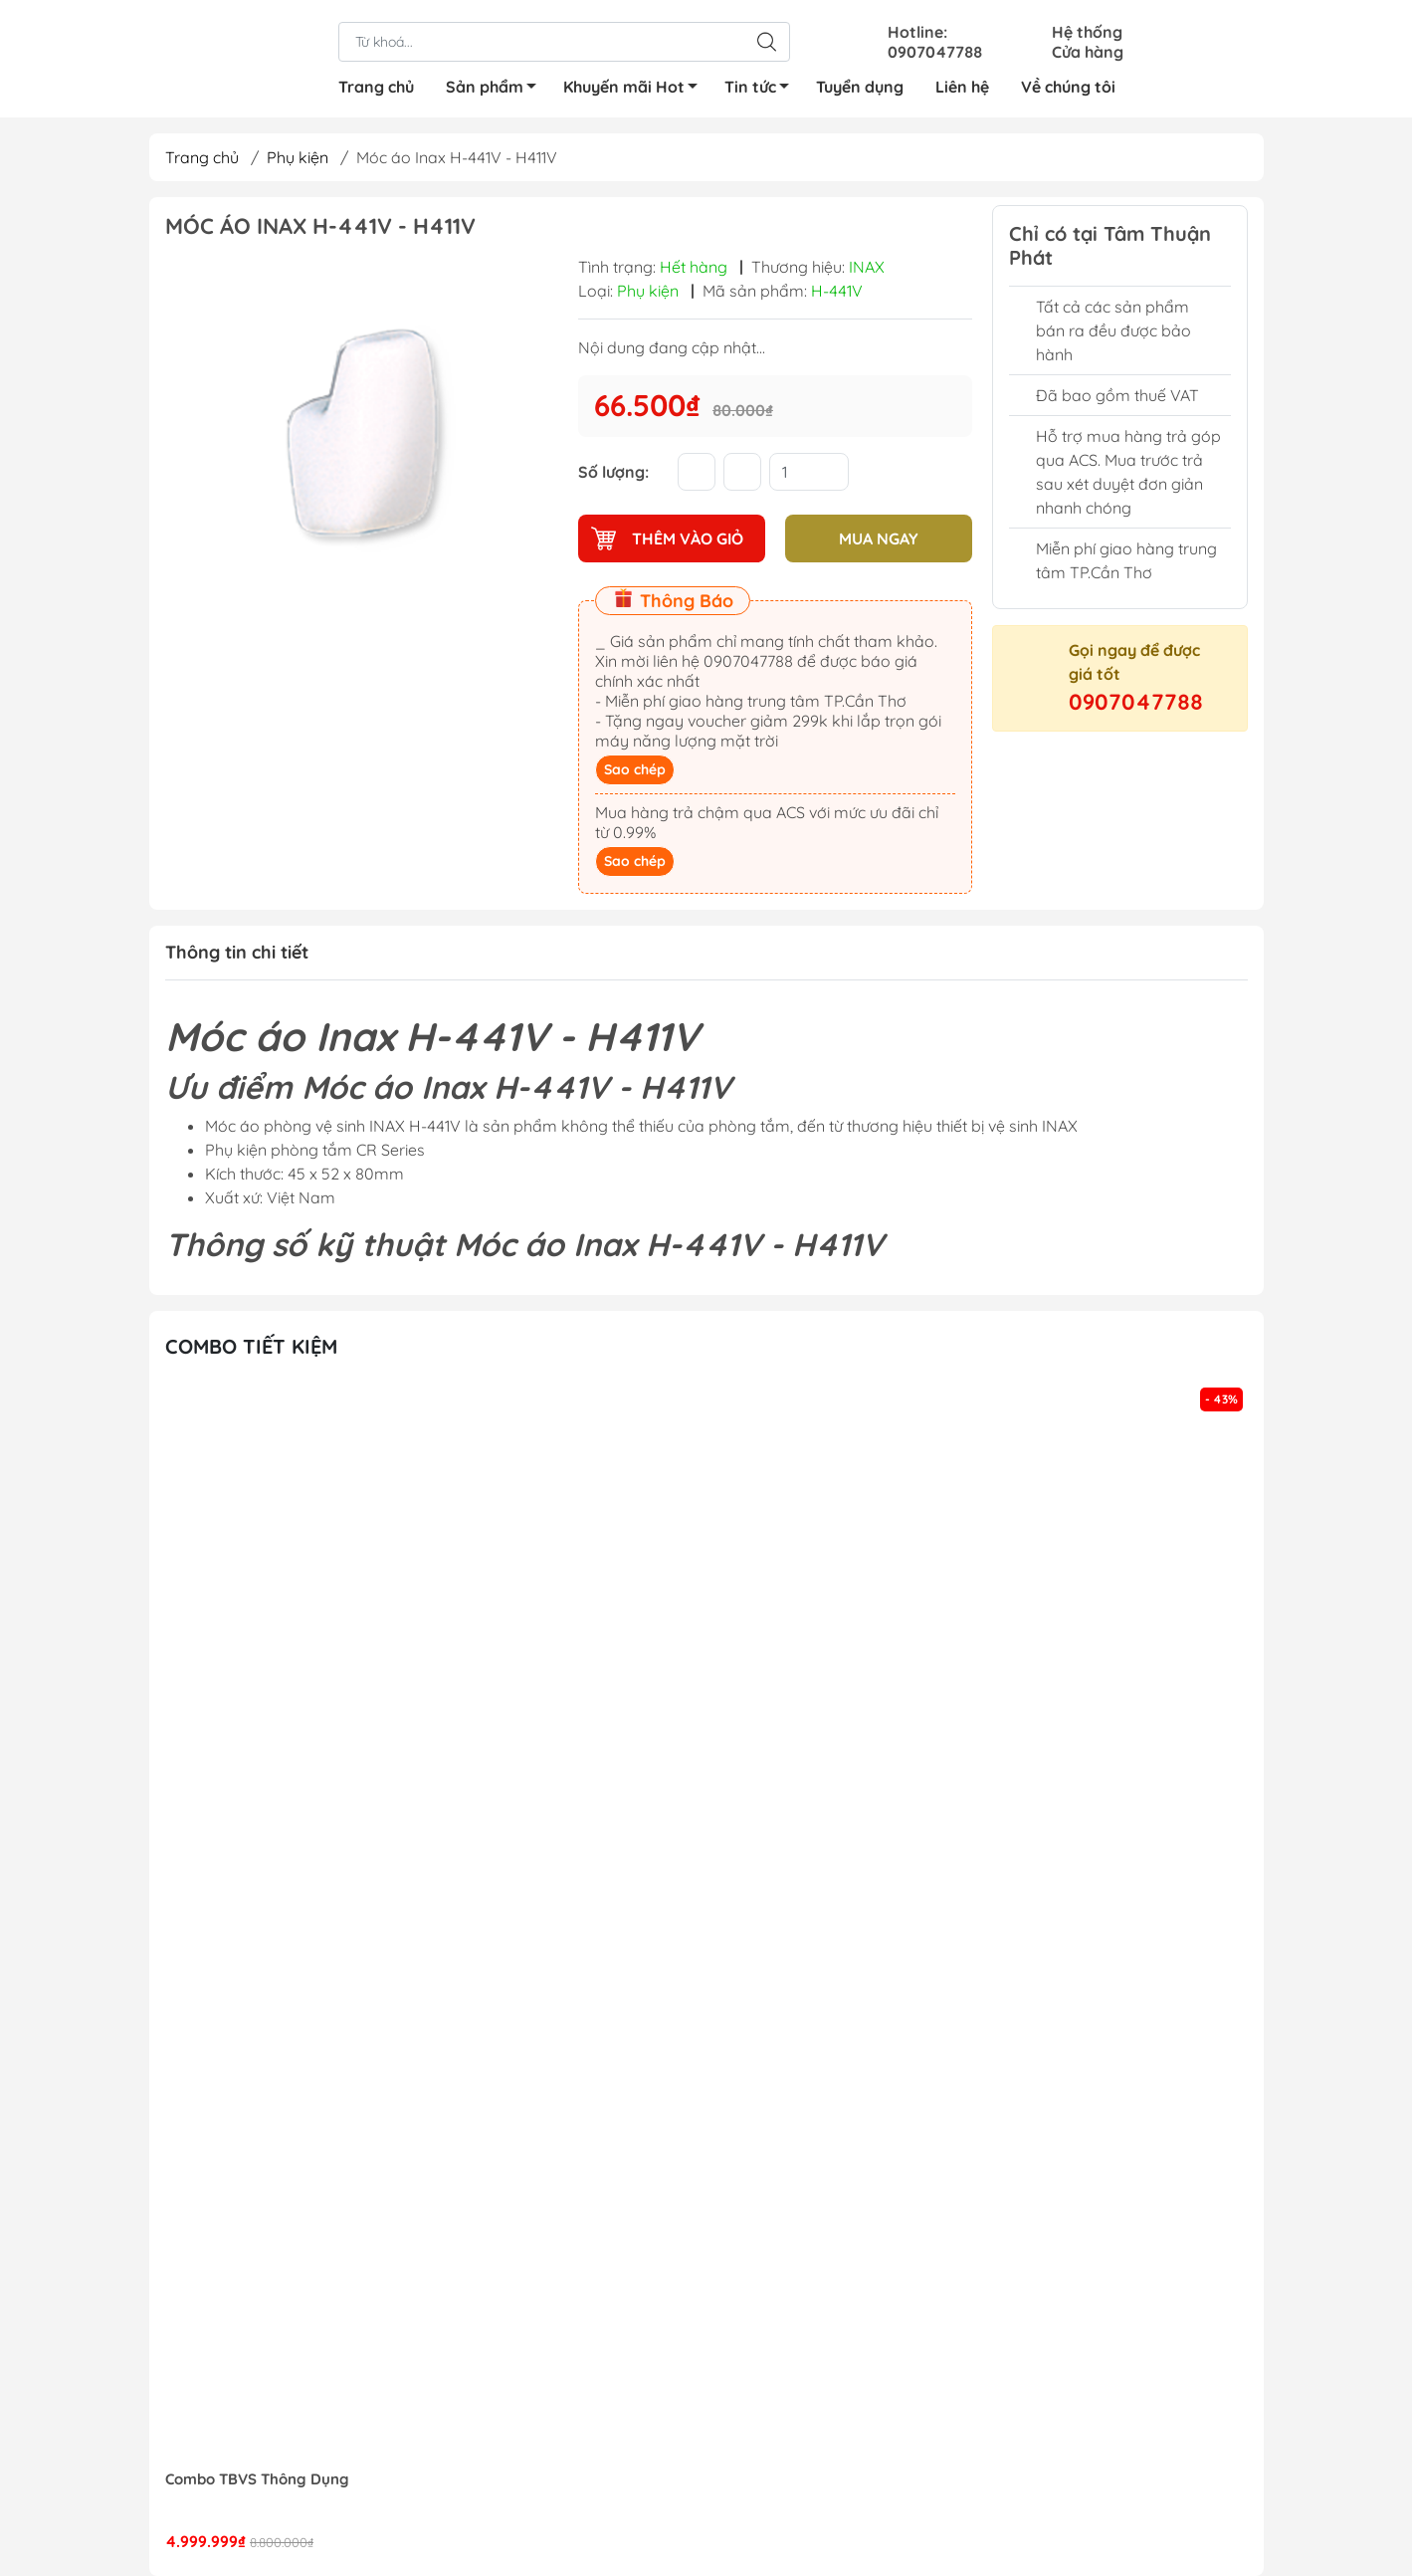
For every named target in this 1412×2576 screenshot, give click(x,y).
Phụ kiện (297, 157)
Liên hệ (962, 87)
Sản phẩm (496, 90)
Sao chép (635, 769)
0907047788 (1136, 702)
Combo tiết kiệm (251, 1346)
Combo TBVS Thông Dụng (257, 2479)
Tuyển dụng (860, 87)
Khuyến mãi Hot (635, 90)
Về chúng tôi (1068, 87)
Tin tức (762, 90)
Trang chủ (376, 87)
